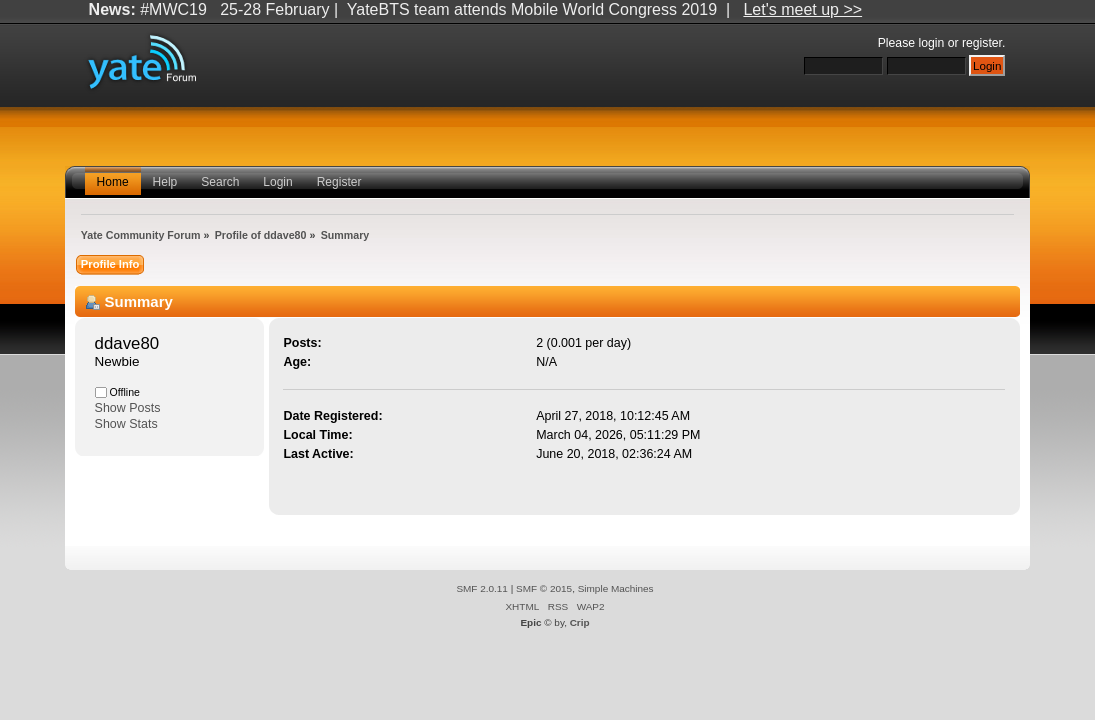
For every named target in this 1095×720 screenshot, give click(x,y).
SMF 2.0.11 (482, 588)
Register (339, 182)
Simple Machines (616, 588)
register (982, 43)
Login (277, 182)
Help (165, 182)
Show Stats (126, 424)
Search (220, 182)
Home (113, 182)
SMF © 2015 (544, 588)
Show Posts (128, 408)
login (931, 43)
